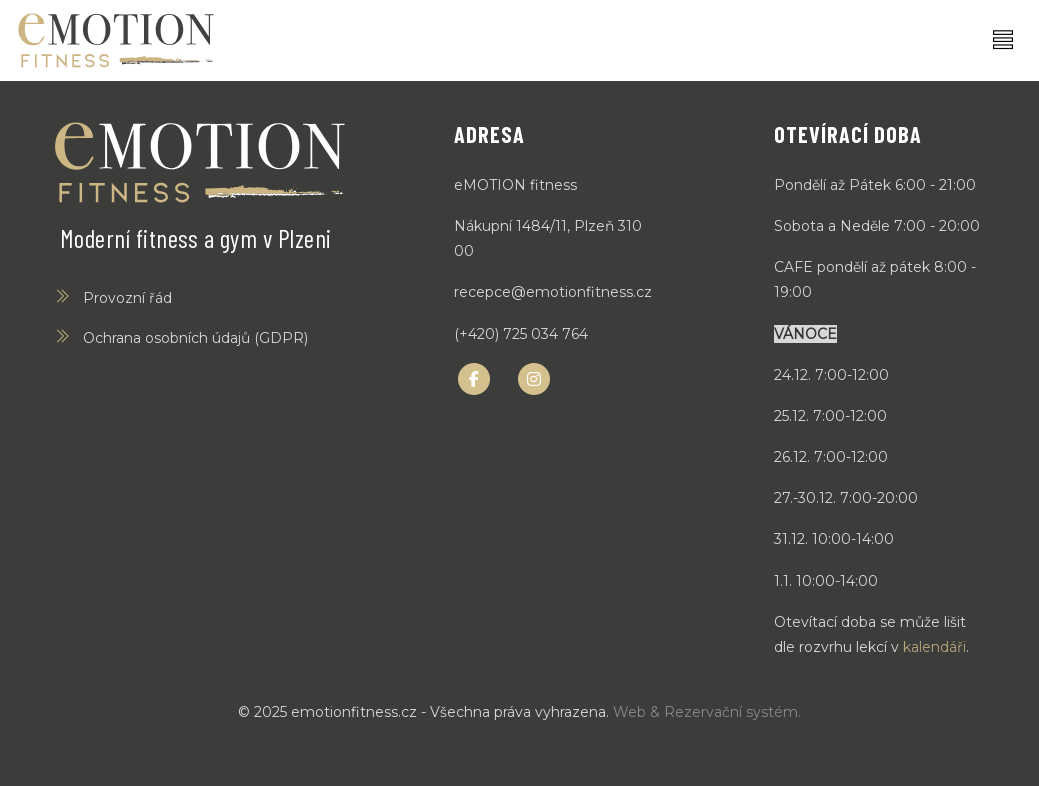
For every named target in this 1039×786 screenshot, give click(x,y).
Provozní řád (127, 298)
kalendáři (934, 647)
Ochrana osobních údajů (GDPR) (195, 338)
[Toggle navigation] (1003, 41)
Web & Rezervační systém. (707, 712)
